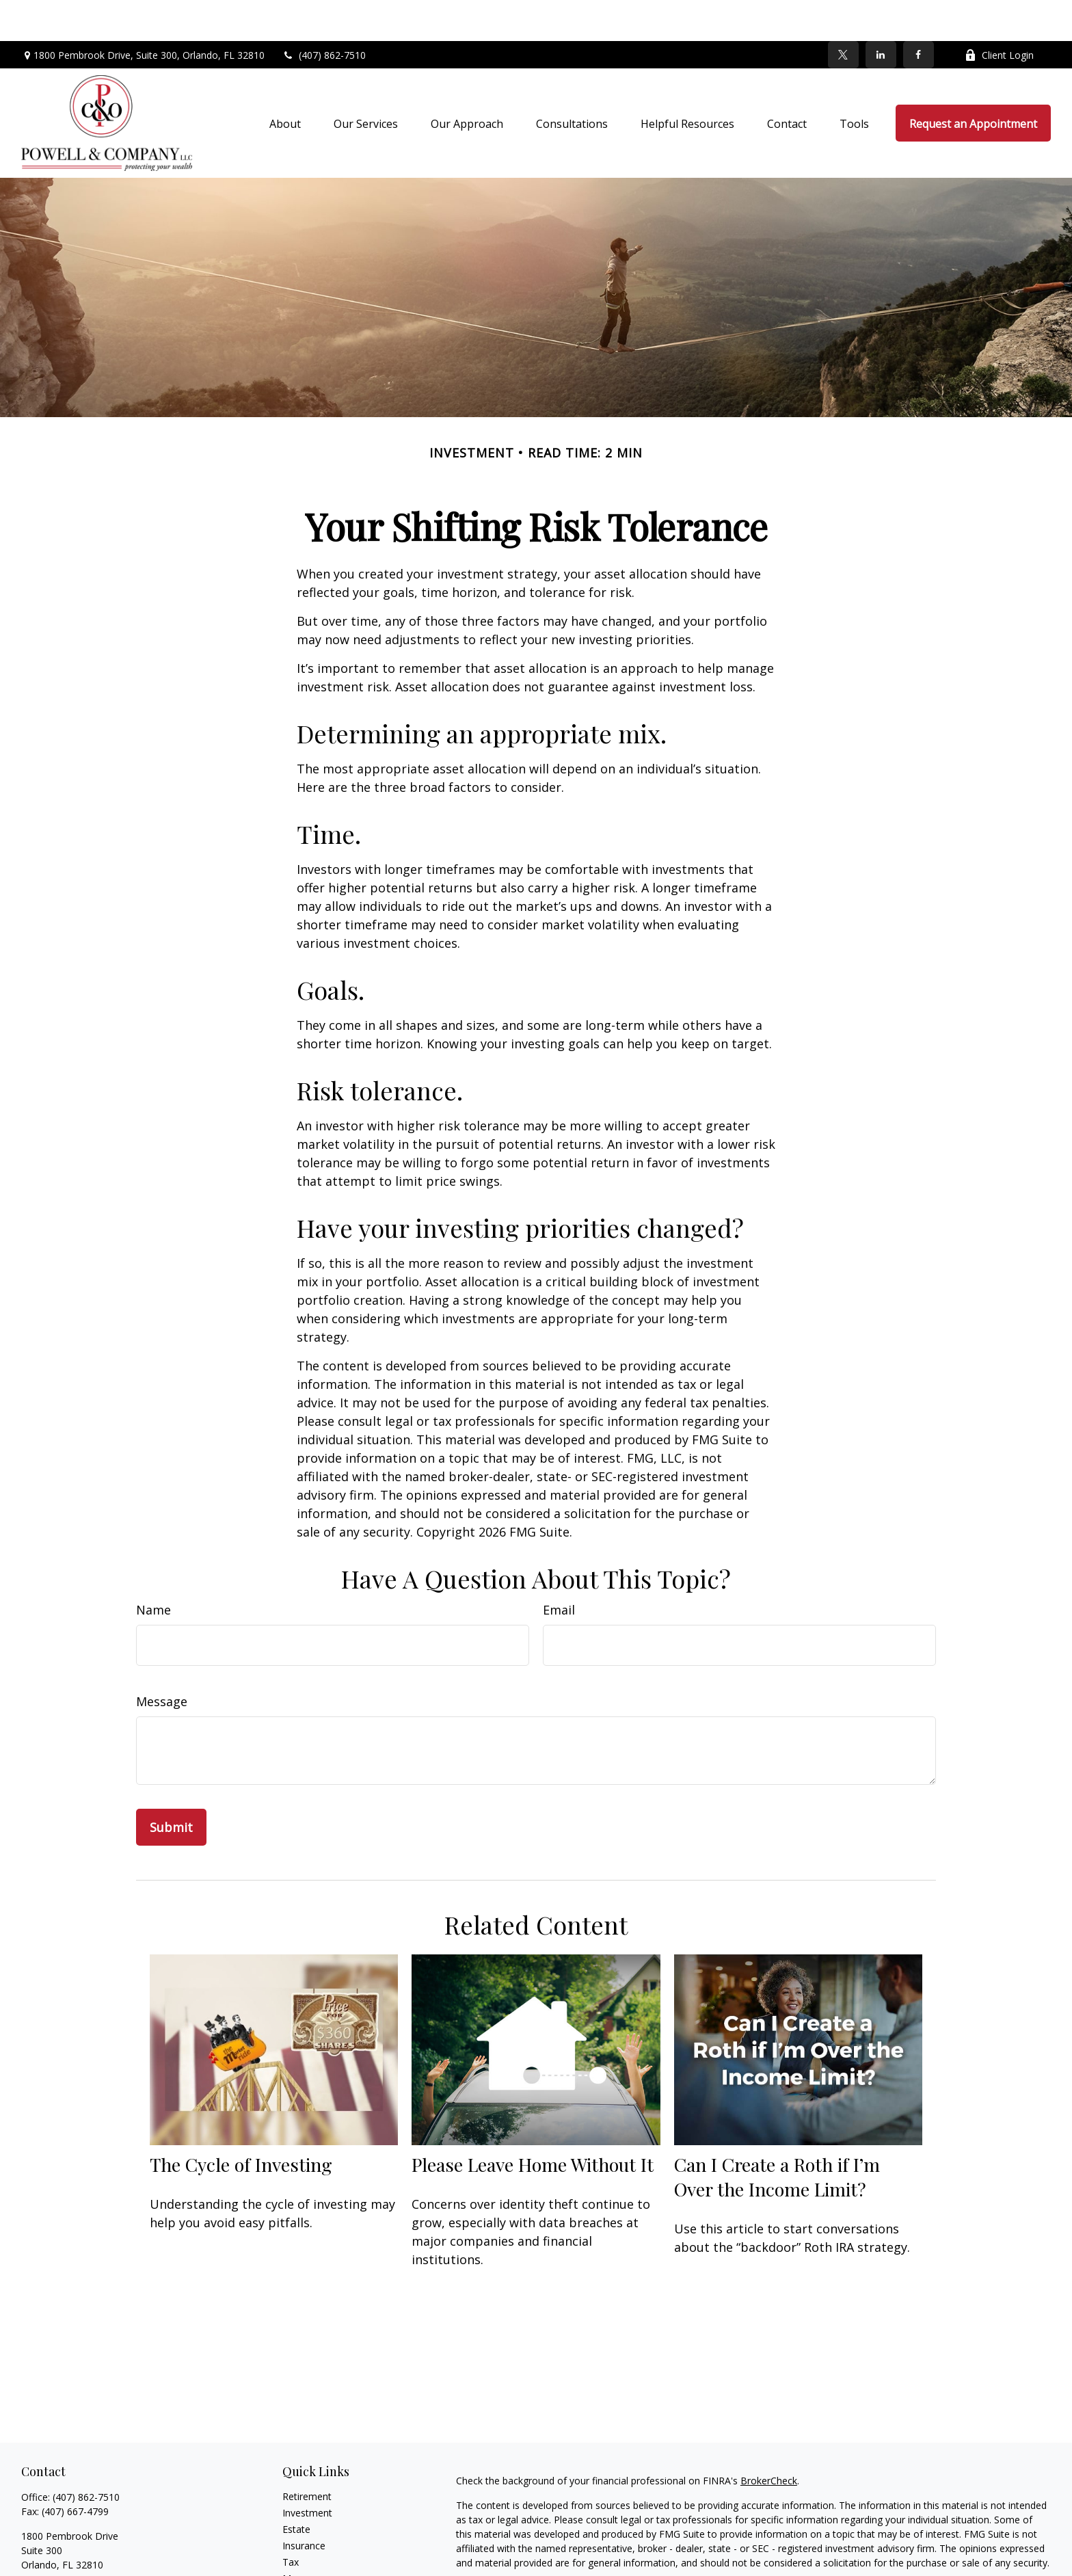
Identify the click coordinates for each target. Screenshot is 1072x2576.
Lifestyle (300, 2553)
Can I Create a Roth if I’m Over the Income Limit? (777, 2135)
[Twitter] (843, 13)
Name (153, 1569)
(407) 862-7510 (324, 14)
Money (297, 2537)
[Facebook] (918, 13)
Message (161, 1660)
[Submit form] (171, 1786)
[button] (285, 82)
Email (559, 1569)
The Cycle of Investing (241, 2123)
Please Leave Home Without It (533, 2123)
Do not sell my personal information (814, 2560)
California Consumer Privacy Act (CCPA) (907, 2546)
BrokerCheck (768, 2439)
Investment (307, 2471)
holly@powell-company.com (83, 2547)
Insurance (303, 2504)
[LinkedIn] (881, 13)
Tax (290, 2520)
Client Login (999, 14)
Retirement (307, 2455)
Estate (296, 2488)
